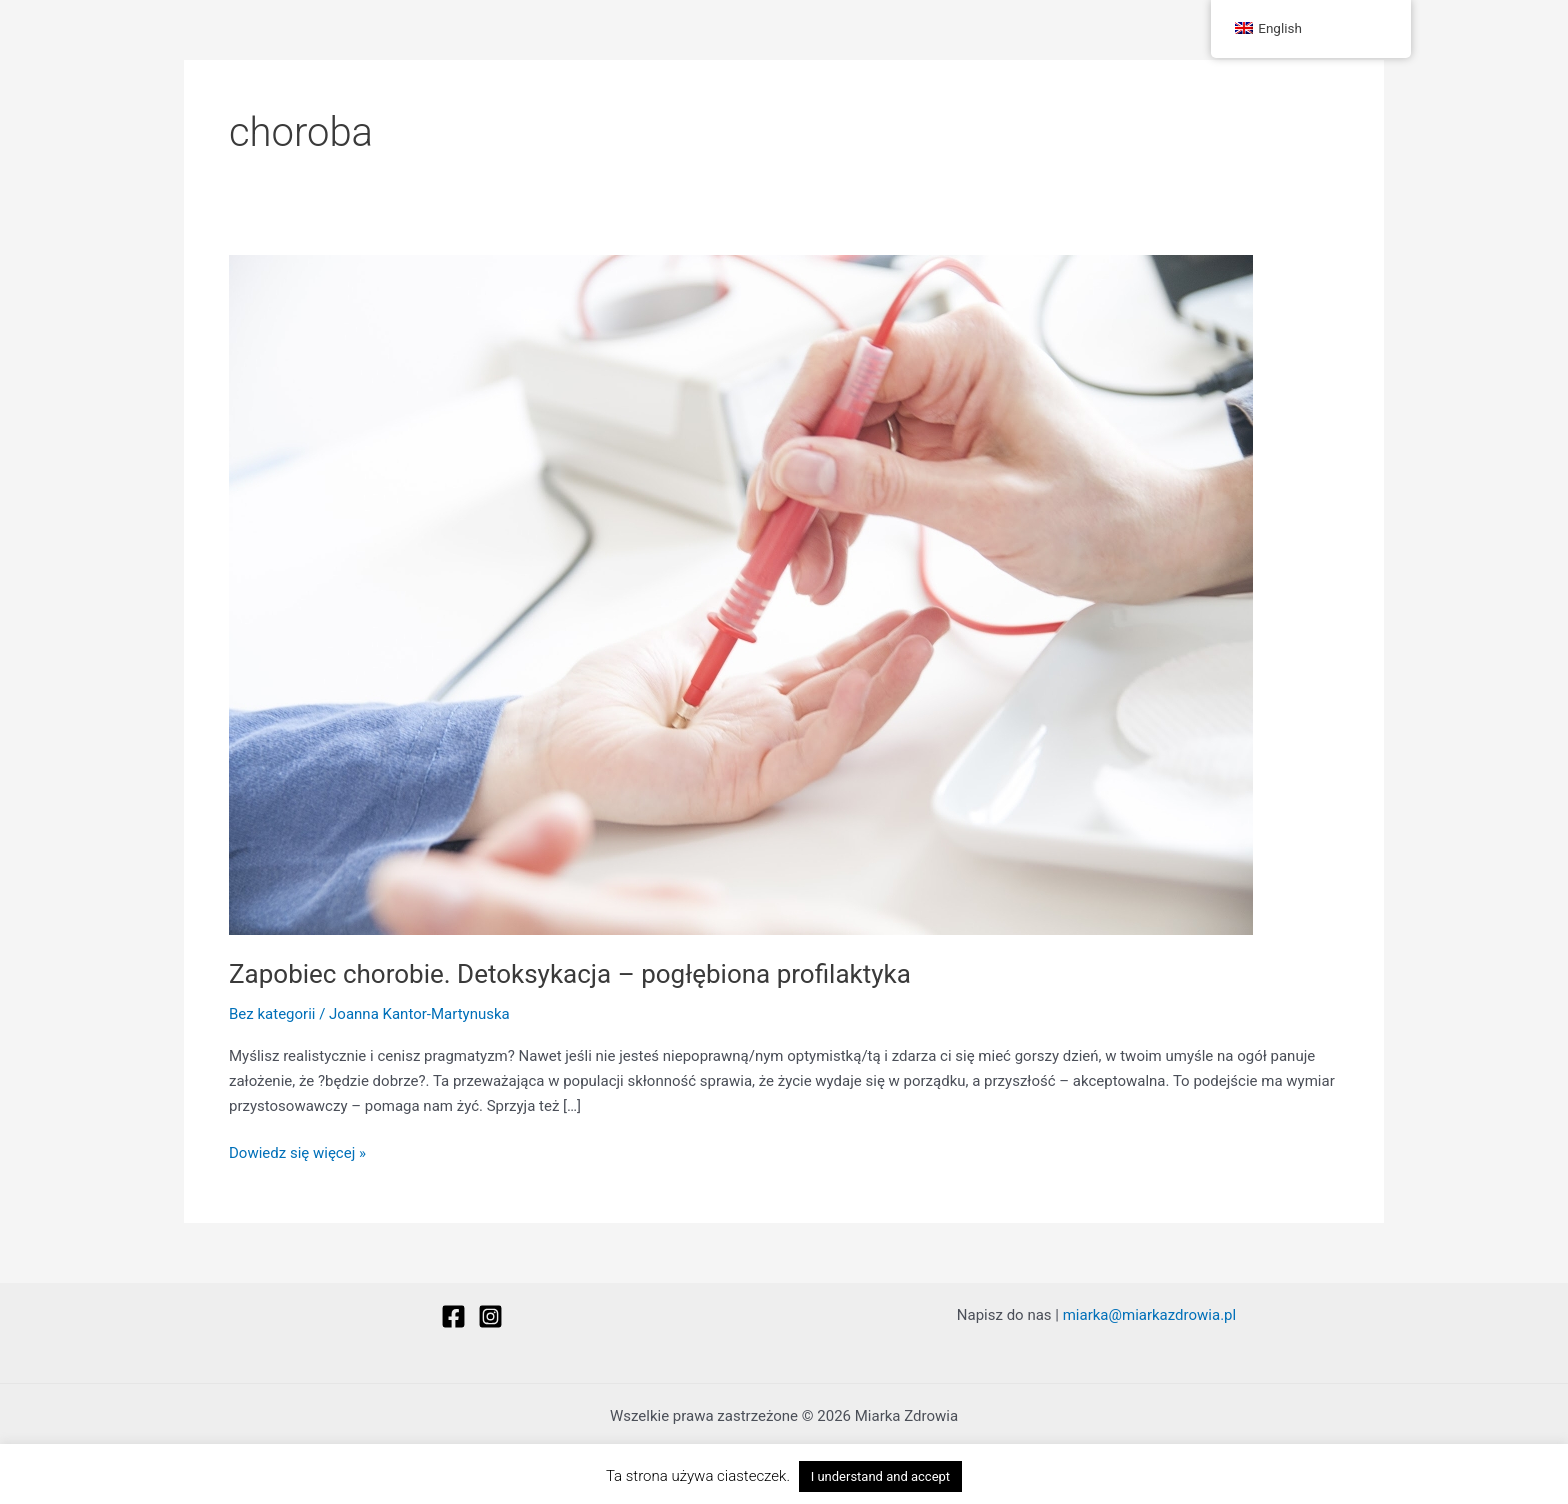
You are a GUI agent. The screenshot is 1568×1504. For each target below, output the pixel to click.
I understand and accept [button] (880, 1476)
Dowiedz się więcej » (297, 1151)
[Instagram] (490, 1316)
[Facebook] (453, 1316)
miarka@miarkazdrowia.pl (1149, 1315)
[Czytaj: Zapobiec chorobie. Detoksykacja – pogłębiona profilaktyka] (741, 594)
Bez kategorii (272, 1014)
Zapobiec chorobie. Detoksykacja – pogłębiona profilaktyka (570, 974)
